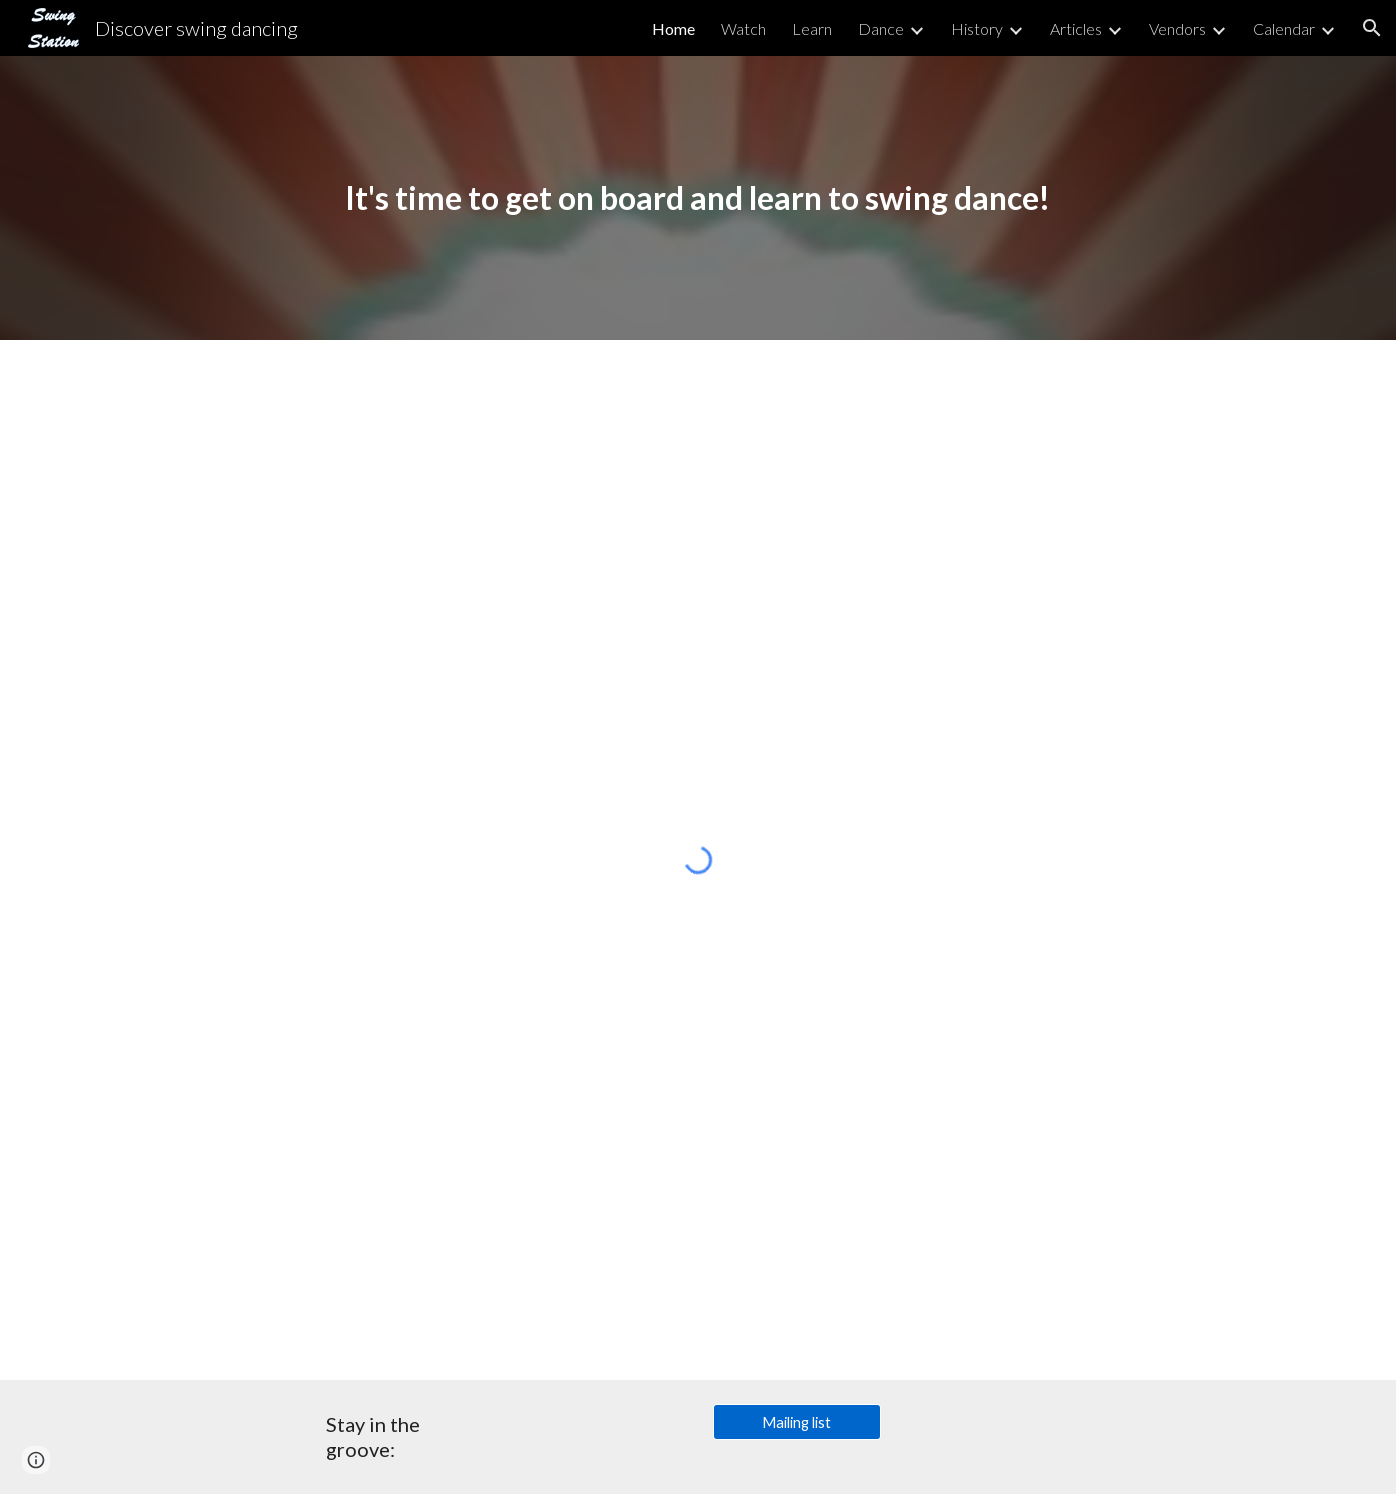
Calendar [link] (1284, 28)
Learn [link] (812, 28)
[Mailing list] (797, 1422)
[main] (697, 197)
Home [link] (673, 28)
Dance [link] (881, 28)
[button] (1372, 28)
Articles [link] (1076, 28)
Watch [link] (743, 28)
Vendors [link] (1177, 28)
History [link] (977, 28)
